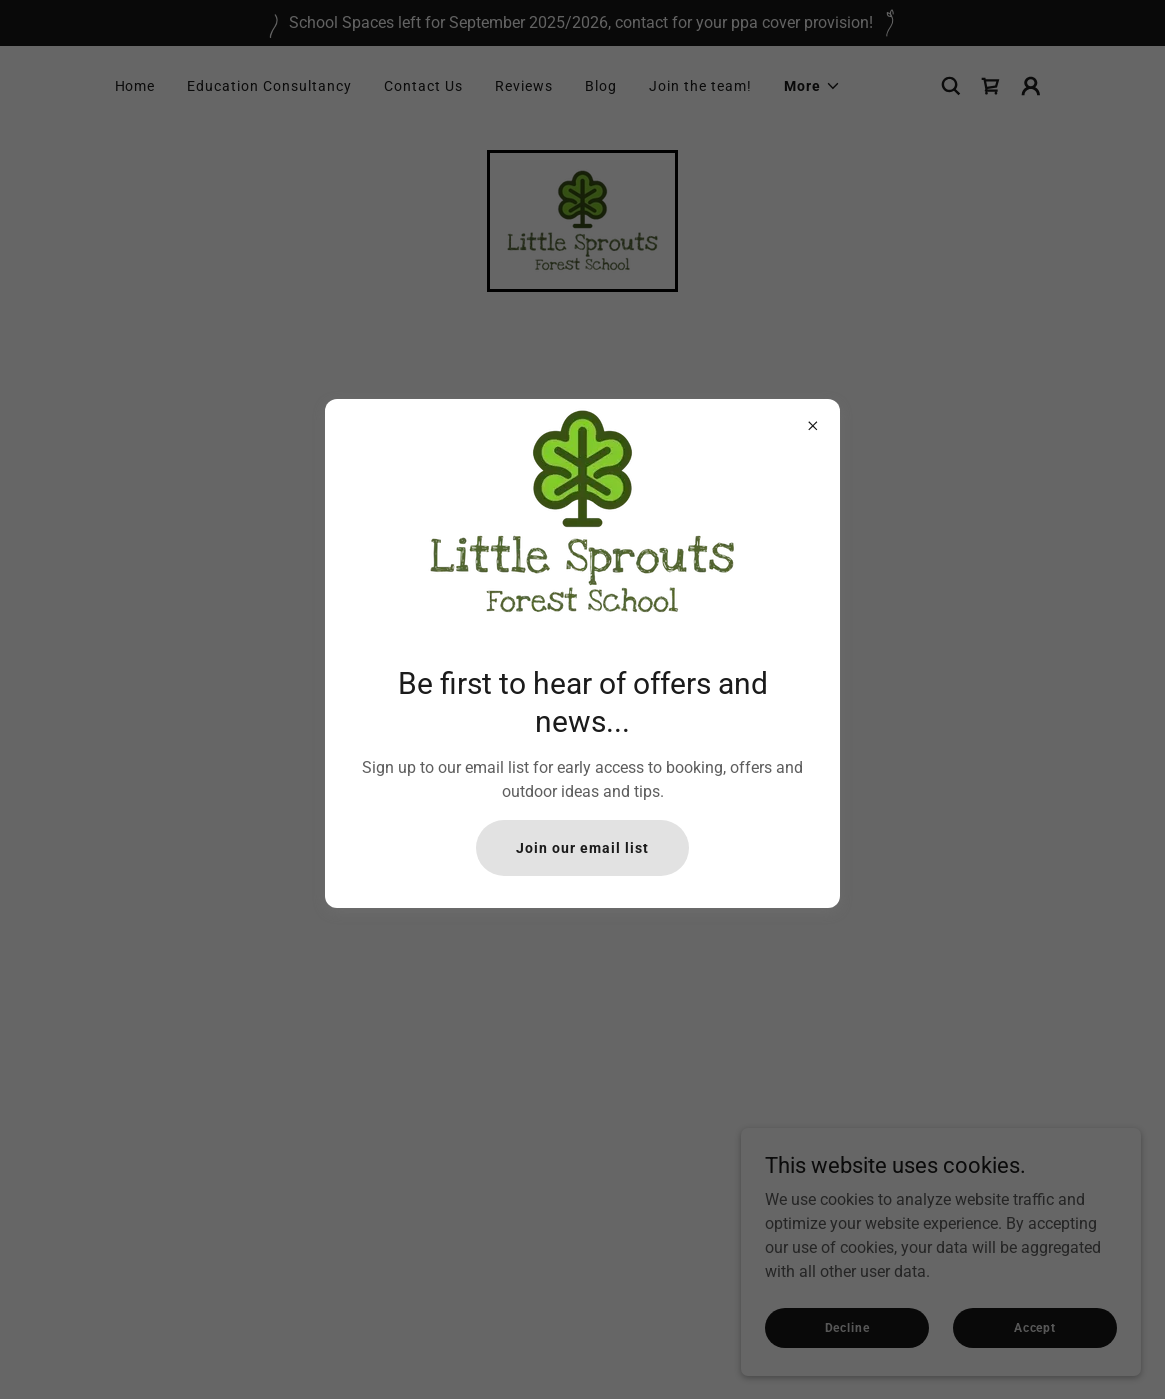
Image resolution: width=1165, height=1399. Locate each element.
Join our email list (582, 848)
